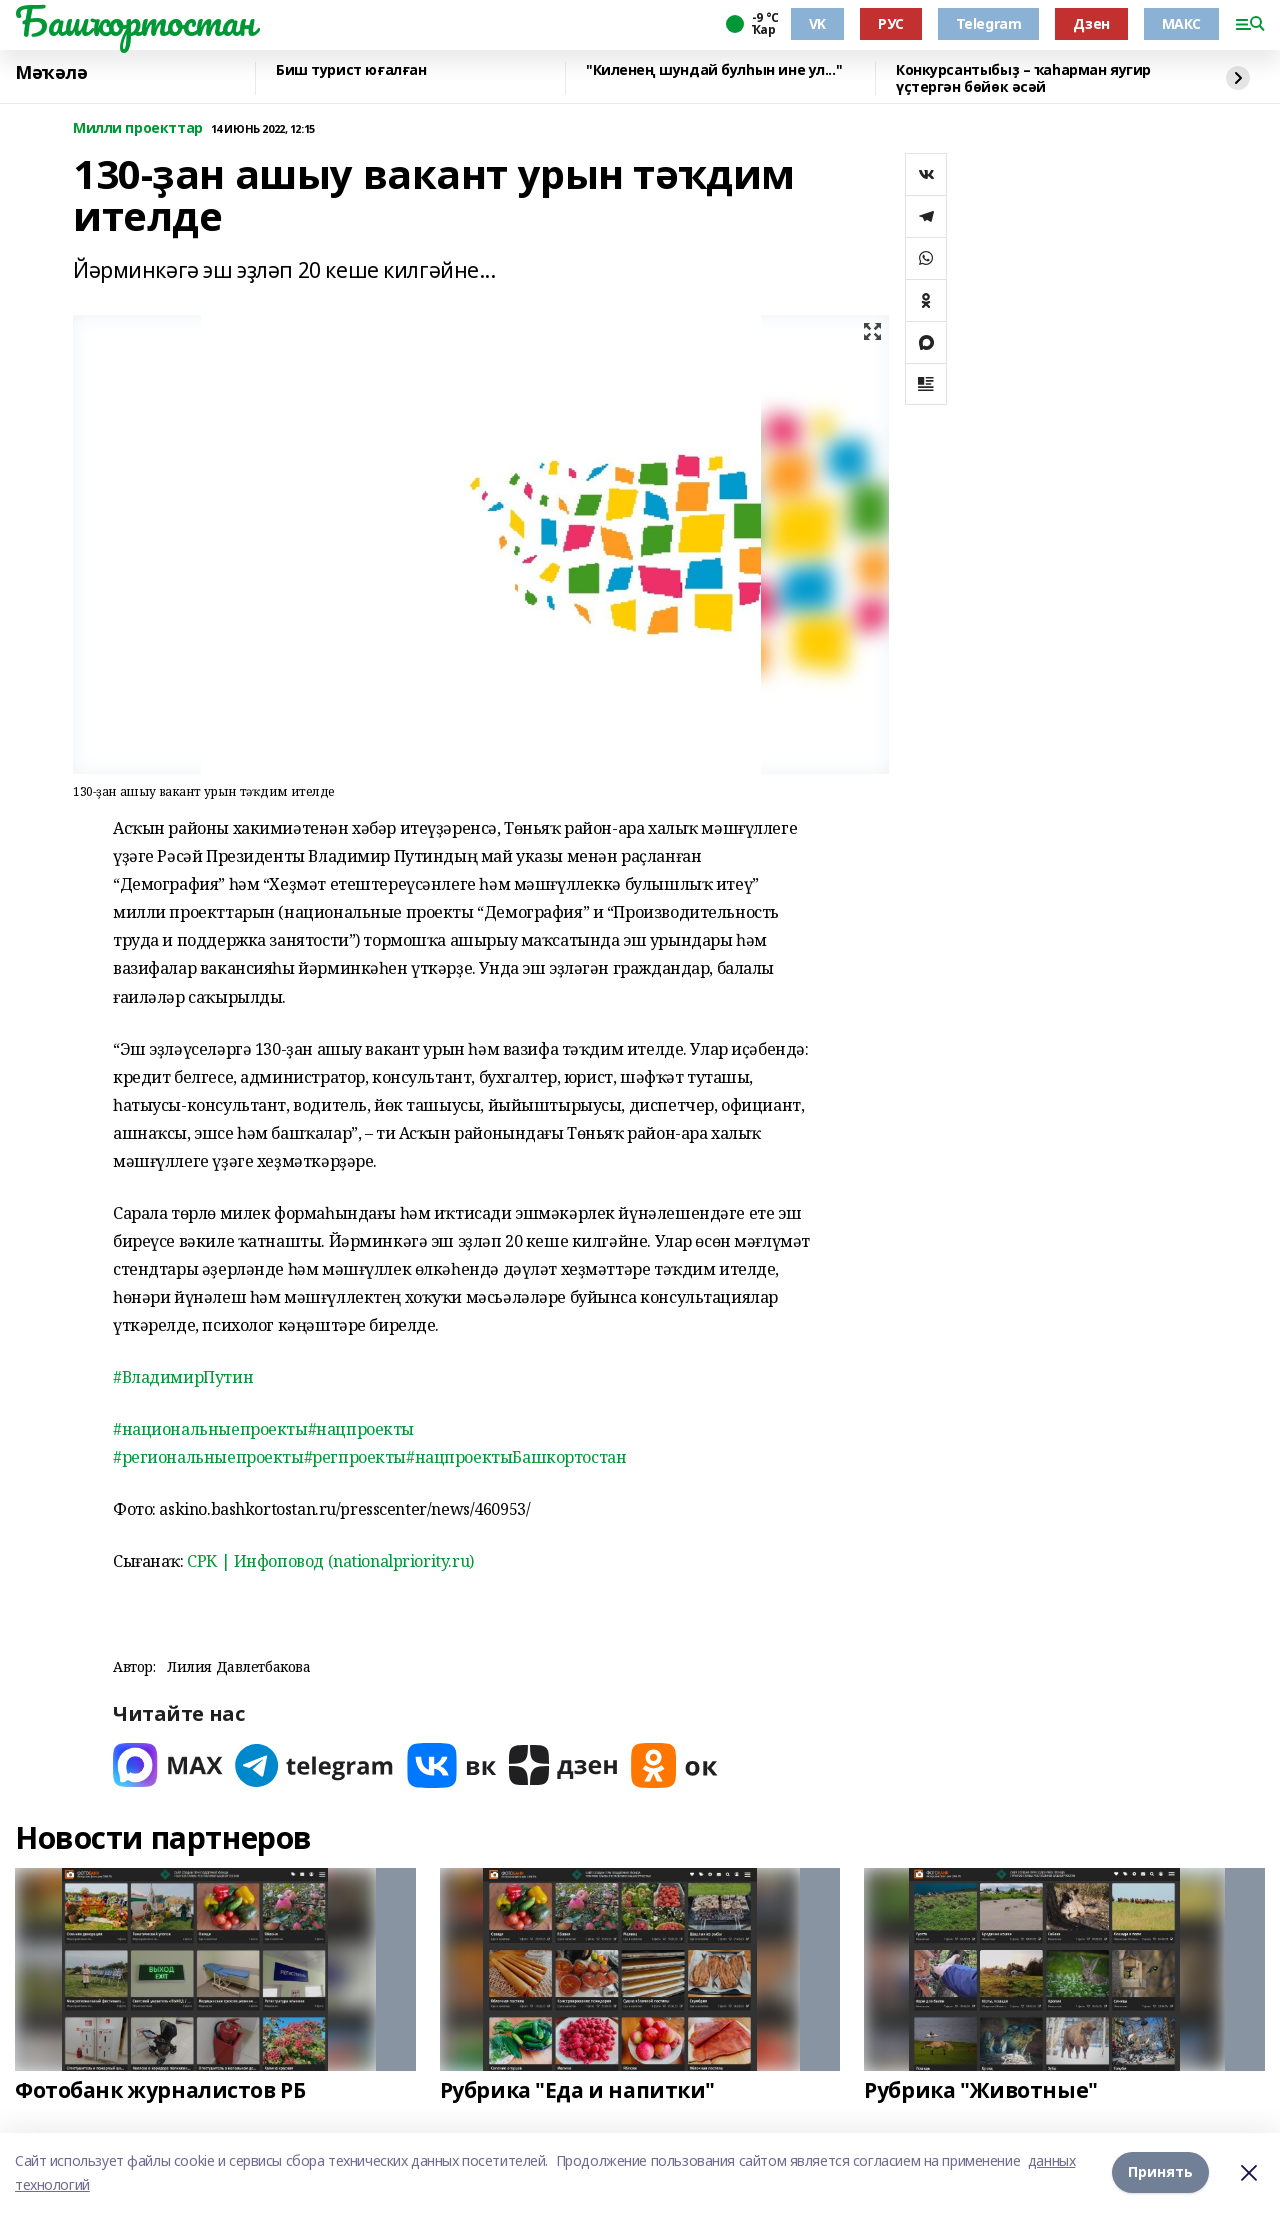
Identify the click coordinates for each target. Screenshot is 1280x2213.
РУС (891, 23)
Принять (1160, 2172)
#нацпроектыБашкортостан (516, 1457)
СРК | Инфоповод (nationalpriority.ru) (330, 1561)
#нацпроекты (361, 1429)
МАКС (1181, 23)
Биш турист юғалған (351, 70)
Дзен (1091, 23)
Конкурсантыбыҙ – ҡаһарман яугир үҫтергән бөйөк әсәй (1023, 78)
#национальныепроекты (210, 1429)
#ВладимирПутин (183, 1377)
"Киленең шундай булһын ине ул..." (714, 70)
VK (817, 23)
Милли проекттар (138, 128)
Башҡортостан (135, 21)
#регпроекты (355, 1457)
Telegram (989, 23)
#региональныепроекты (208, 1457)
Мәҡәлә (51, 73)
